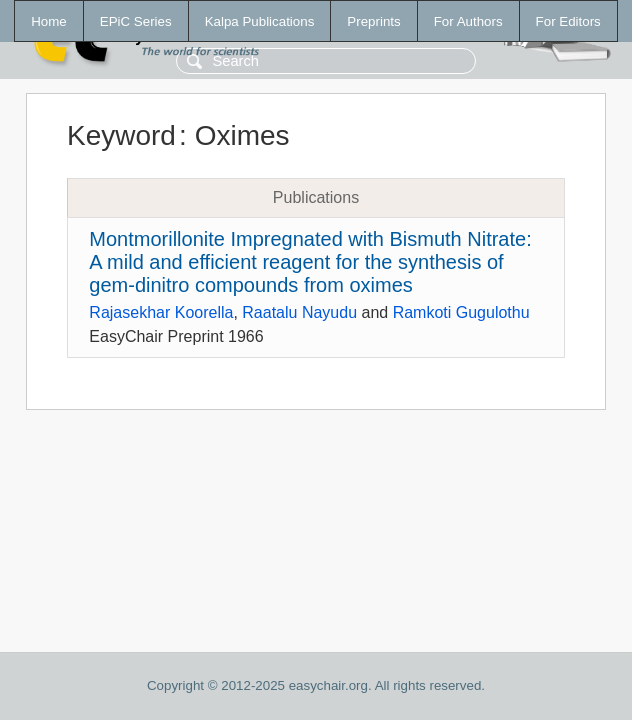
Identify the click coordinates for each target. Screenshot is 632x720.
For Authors (468, 21)
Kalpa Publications (260, 21)
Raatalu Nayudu (299, 312)
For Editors (568, 21)
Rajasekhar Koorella (161, 312)
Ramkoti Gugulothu (461, 312)
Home (49, 21)
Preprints (373, 21)
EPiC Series (136, 21)
